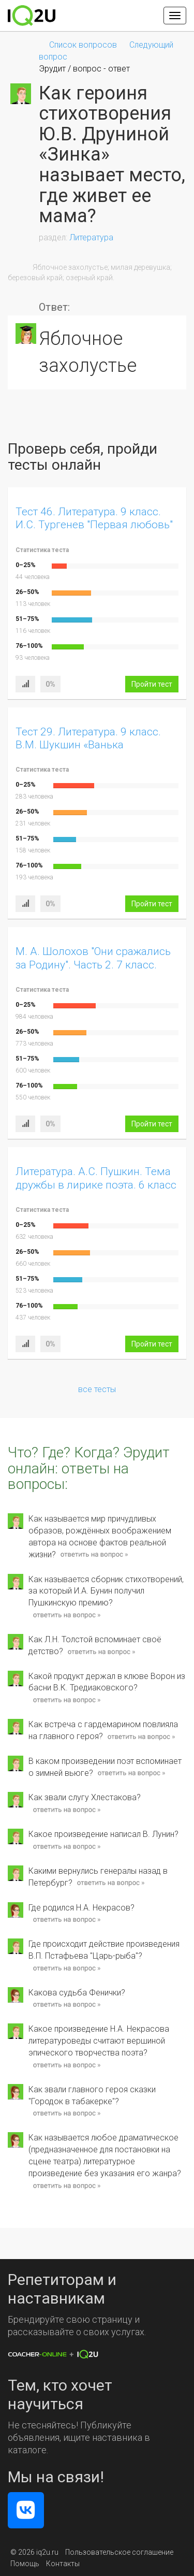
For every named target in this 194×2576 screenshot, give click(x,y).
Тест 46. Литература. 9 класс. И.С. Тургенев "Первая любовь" (94, 518)
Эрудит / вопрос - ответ (84, 69)
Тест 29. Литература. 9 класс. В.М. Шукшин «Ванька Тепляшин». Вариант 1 (88, 745)
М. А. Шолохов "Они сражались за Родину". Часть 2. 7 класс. (93, 958)
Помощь (24, 2563)
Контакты (63, 2563)
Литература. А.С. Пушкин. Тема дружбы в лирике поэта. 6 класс (96, 1178)
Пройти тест (151, 684)
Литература (91, 237)
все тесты (97, 1389)
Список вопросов (83, 45)
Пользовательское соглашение (119, 2552)
